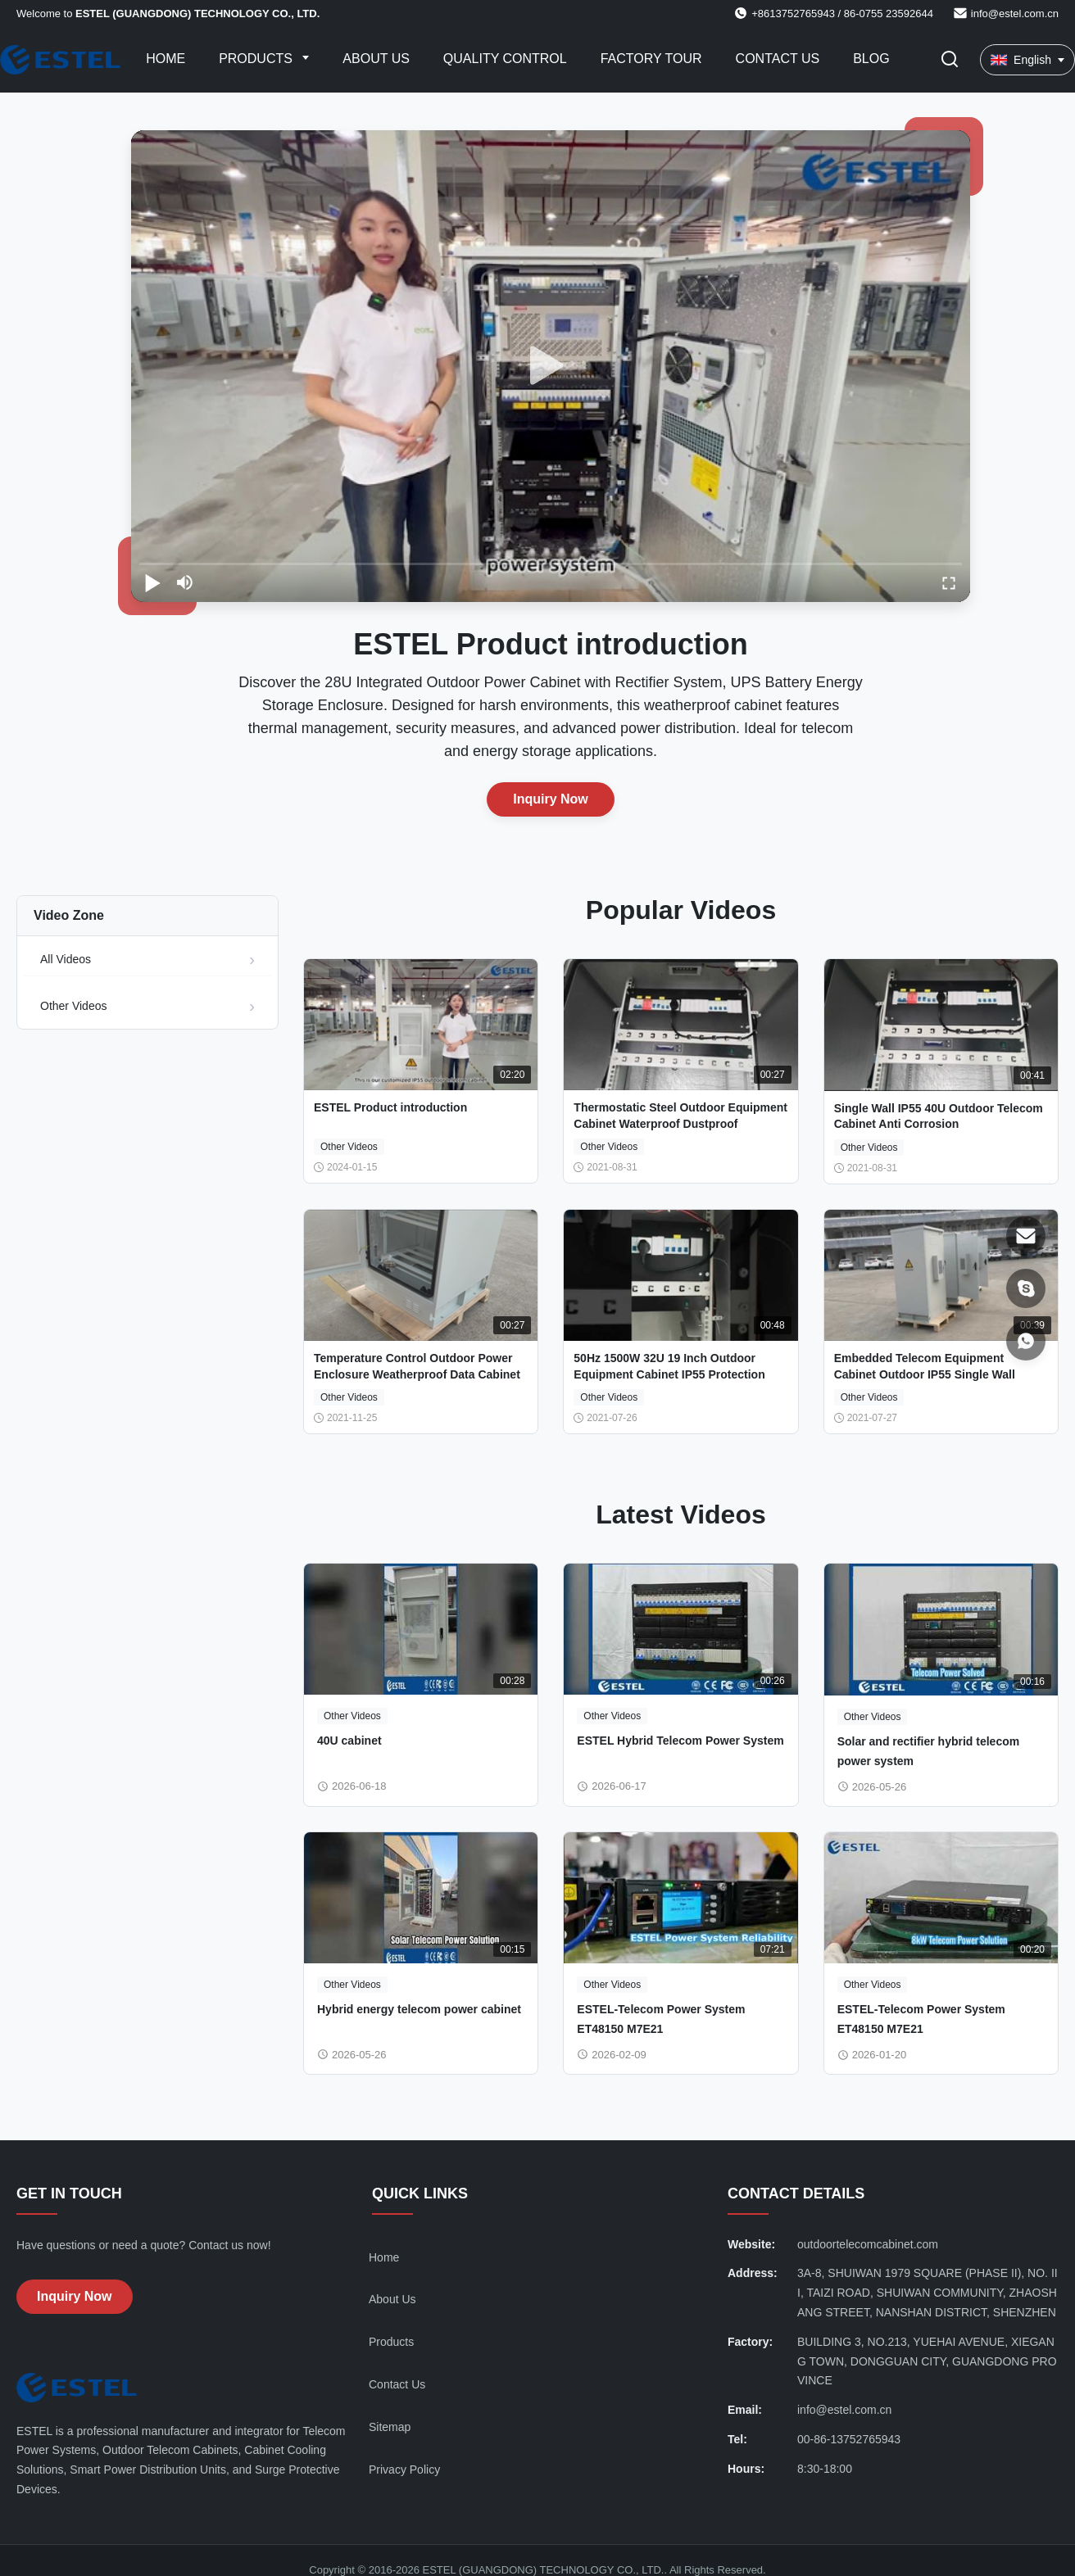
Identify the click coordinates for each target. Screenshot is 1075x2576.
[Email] (1026, 1236)
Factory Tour (651, 59)
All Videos (65, 959)
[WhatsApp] (1026, 1340)
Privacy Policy (404, 2469)
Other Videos (73, 1005)
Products (257, 59)
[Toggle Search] (950, 60)
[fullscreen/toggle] (948, 582)
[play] (550, 366)
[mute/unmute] (185, 582)
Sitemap (389, 2426)
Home (165, 59)
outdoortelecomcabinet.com (867, 2244)
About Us (376, 59)
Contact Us (778, 59)
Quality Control (505, 59)
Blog (871, 59)
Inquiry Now (550, 799)
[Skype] (1026, 1288)
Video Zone (69, 915)
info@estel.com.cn (1015, 13)
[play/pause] (152, 582)
